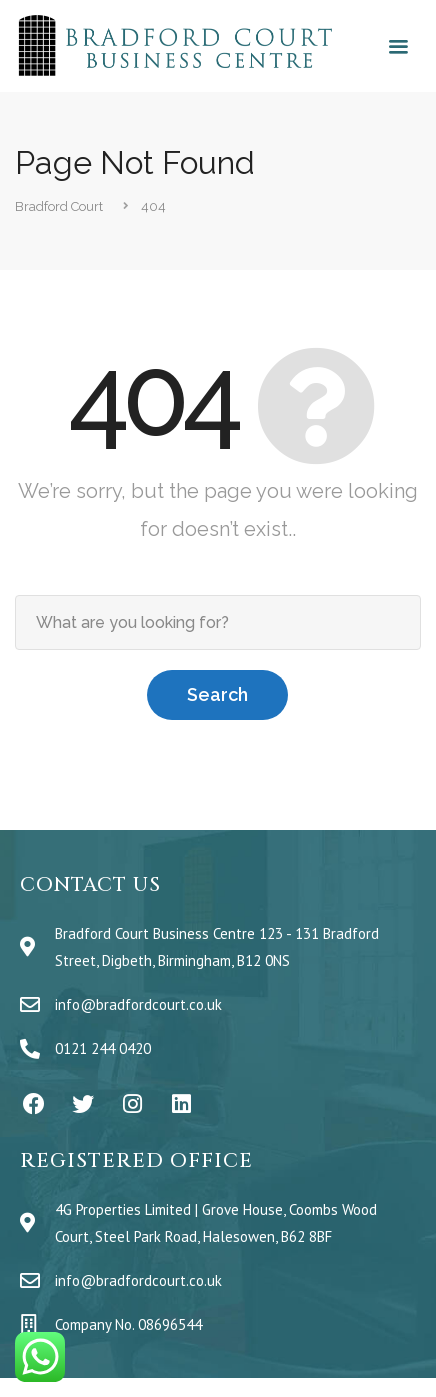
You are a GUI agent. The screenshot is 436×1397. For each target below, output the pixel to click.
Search (217, 694)
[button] (398, 48)
